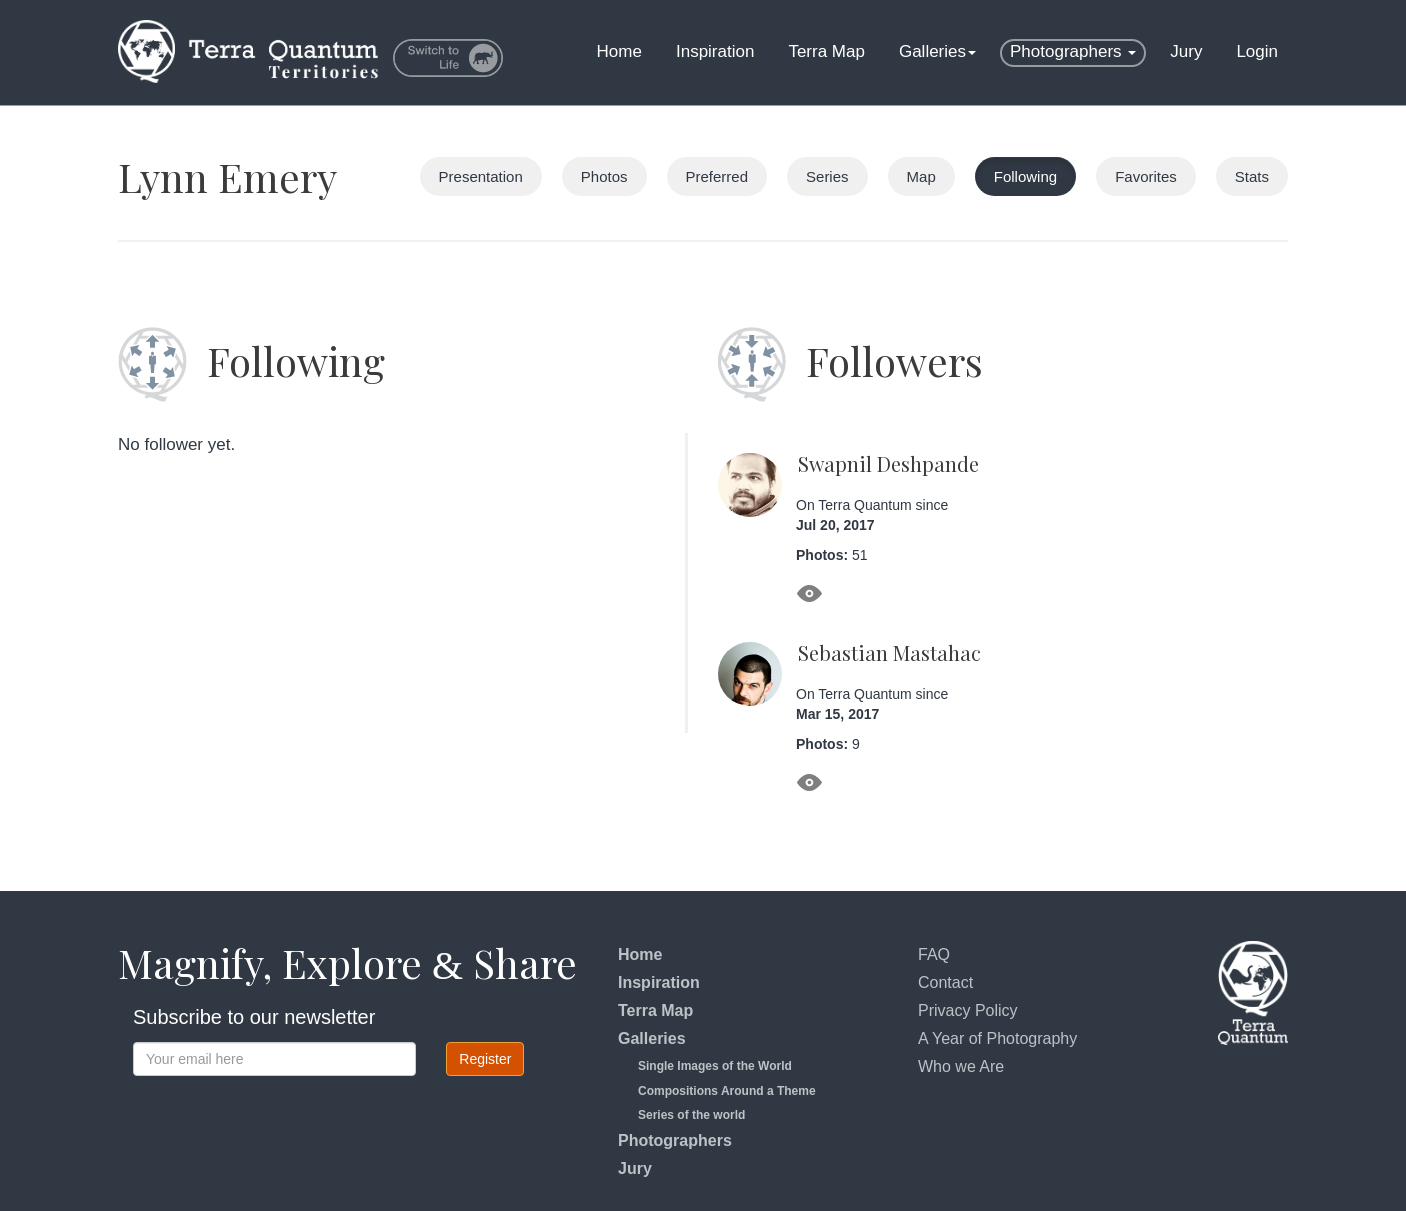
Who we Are (961, 1066)
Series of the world (691, 1115)
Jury (1186, 51)
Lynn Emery (227, 176)
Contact (945, 982)
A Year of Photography (997, 1038)
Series (827, 176)
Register (485, 1059)
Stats (1252, 176)
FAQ (934, 954)
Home (619, 51)
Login (1257, 51)
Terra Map (826, 51)
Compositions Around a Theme (727, 1091)
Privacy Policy (968, 1010)
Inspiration (715, 51)
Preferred (717, 176)
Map (921, 176)
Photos (604, 176)
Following (1025, 176)
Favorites (1146, 176)
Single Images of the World (715, 1066)
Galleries (937, 51)
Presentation (481, 176)
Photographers (1073, 51)
